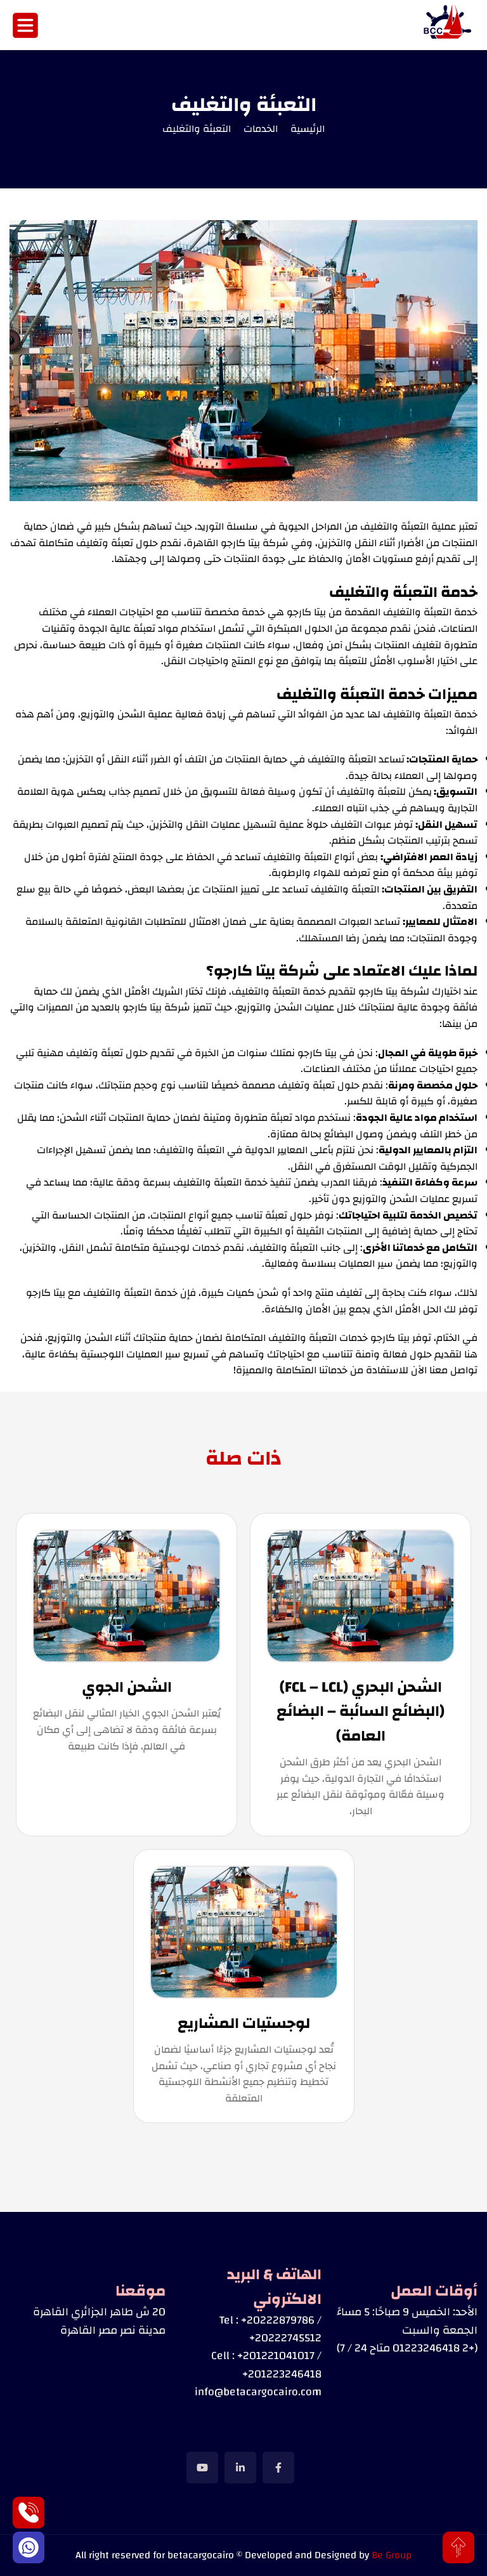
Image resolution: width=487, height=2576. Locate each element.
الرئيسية (307, 128)
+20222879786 (278, 2320)
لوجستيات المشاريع (244, 2023)
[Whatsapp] (28, 2547)
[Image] (449, 25)
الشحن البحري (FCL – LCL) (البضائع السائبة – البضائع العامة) (360, 1711)
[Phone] (28, 2512)
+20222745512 (285, 2337)
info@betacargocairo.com (258, 2391)
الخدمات (261, 128)
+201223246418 (281, 2374)
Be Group (392, 2555)
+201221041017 (276, 2355)
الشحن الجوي (127, 1687)
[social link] (278, 2467)
